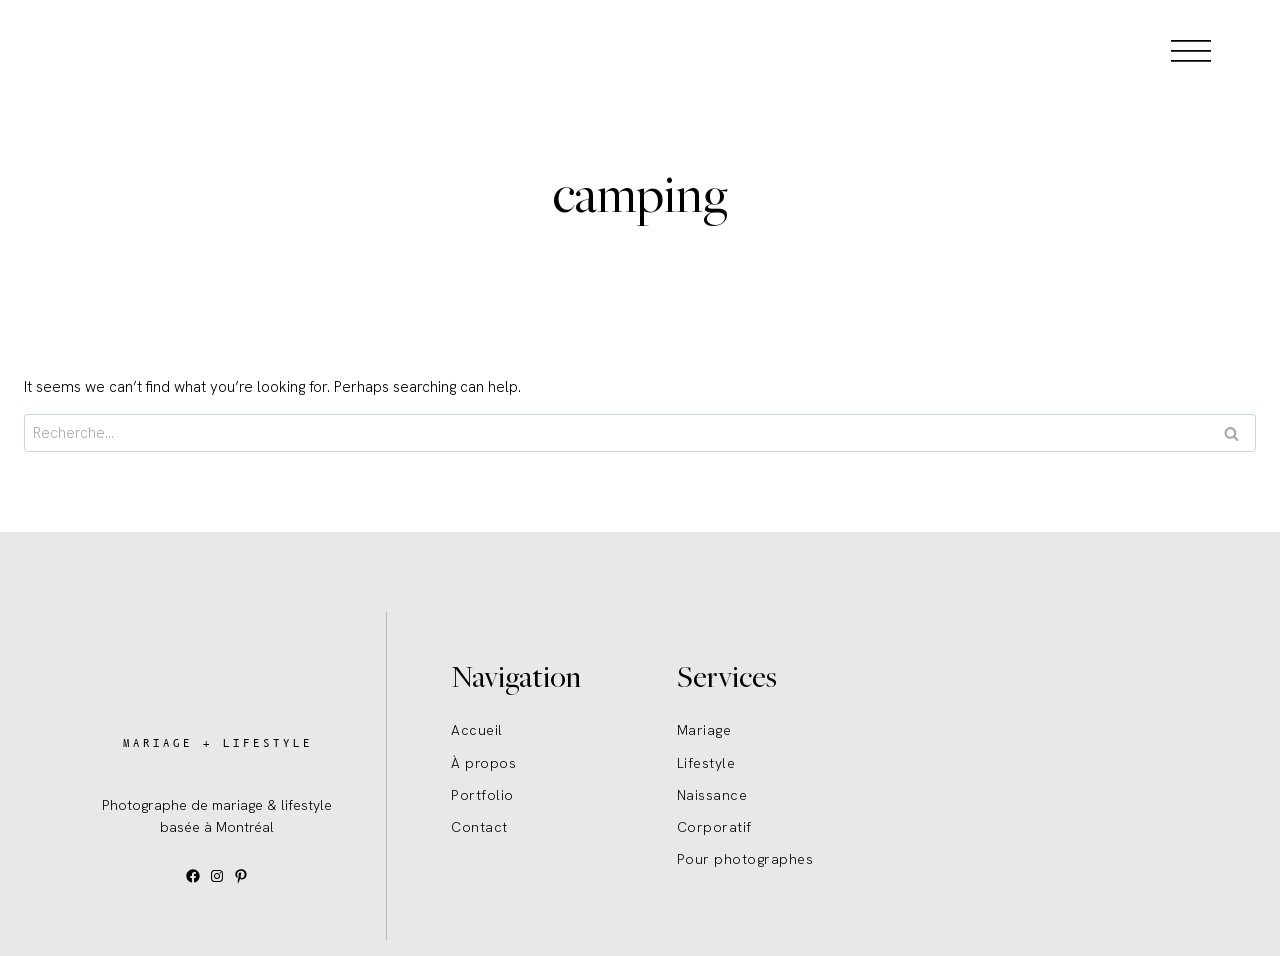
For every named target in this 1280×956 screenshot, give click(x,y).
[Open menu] (1191, 50)
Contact (479, 827)
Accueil (477, 730)
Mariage (704, 730)
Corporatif (714, 827)
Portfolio (482, 795)
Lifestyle (706, 763)
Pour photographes (745, 859)
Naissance (712, 795)
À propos (483, 763)
